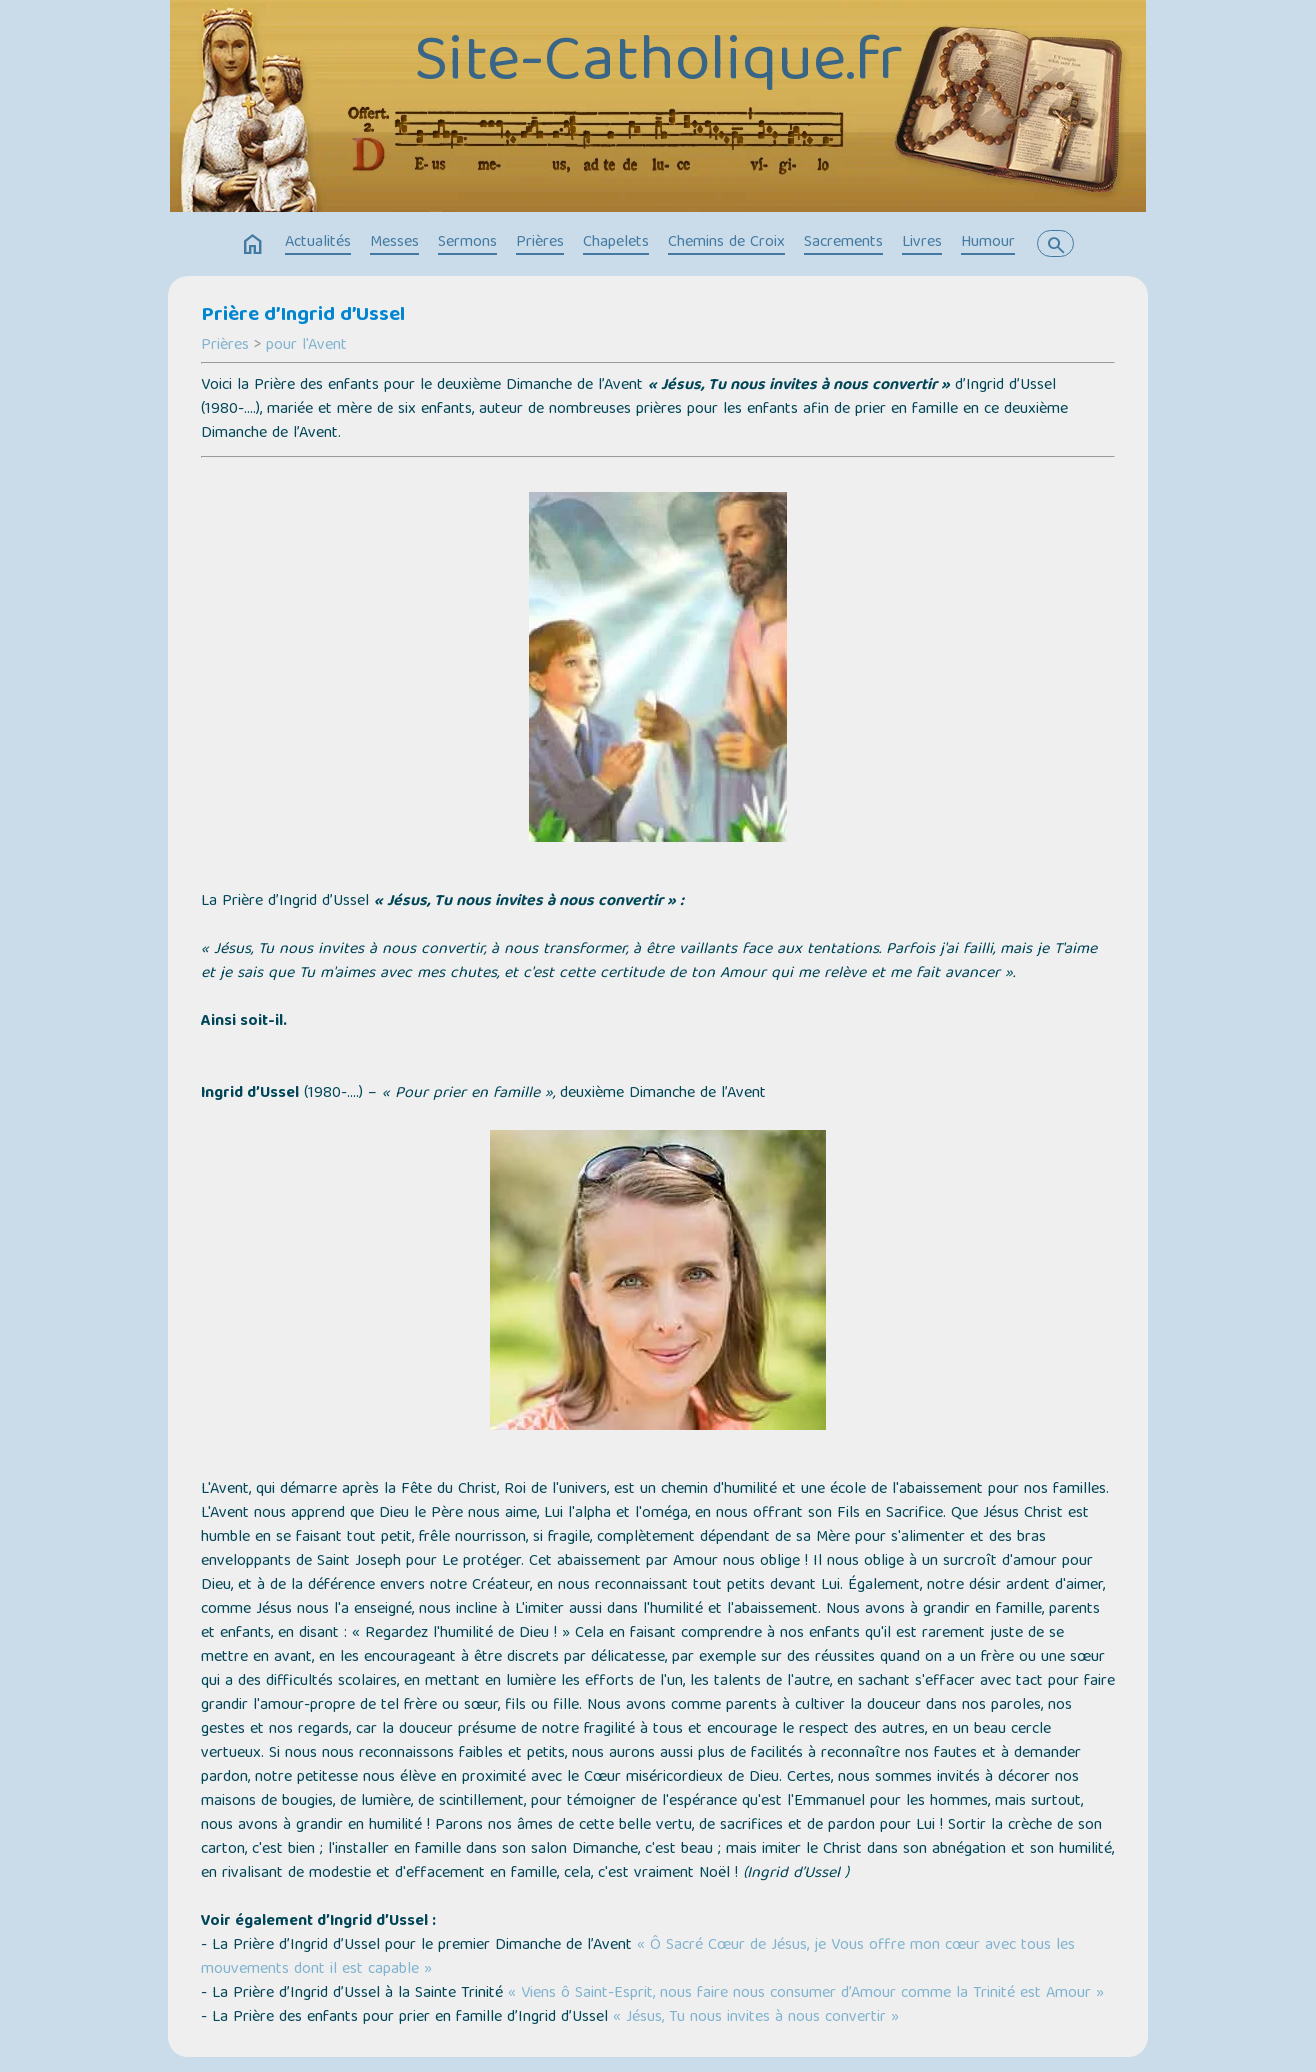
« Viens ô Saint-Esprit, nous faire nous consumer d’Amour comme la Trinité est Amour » (806, 1994)
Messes (394, 243)
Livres (922, 243)
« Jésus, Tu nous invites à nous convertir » (756, 2018)
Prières (540, 243)
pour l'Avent (306, 346)
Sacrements (843, 243)
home (253, 245)
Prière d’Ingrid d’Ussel (303, 316)
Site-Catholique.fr (658, 65)
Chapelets (616, 243)
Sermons (467, 243)
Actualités (318, 243)
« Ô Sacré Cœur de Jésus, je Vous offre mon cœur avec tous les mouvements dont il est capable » (638, 1958)
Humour (988, 243)
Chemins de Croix (726, 243)
